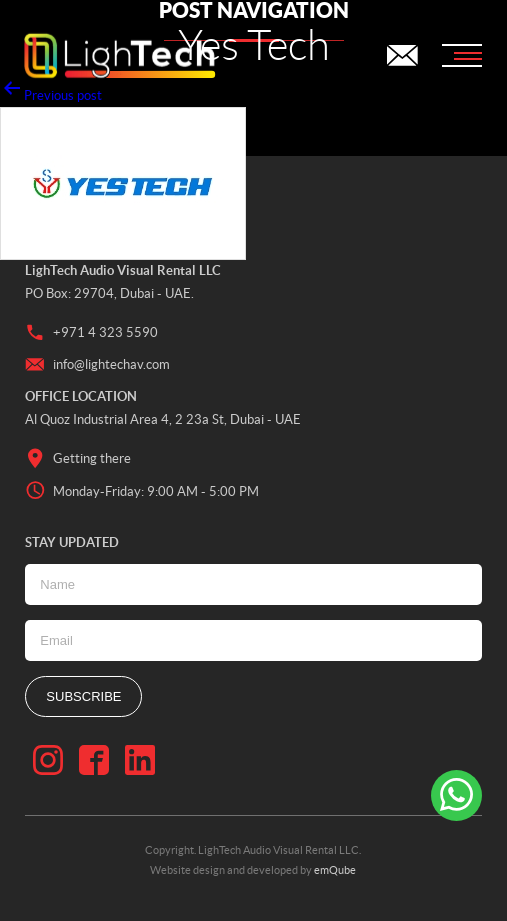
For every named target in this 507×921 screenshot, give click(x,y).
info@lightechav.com (97, 365)
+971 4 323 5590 (91, 333)
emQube (335, 870)
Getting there (78, 459)
